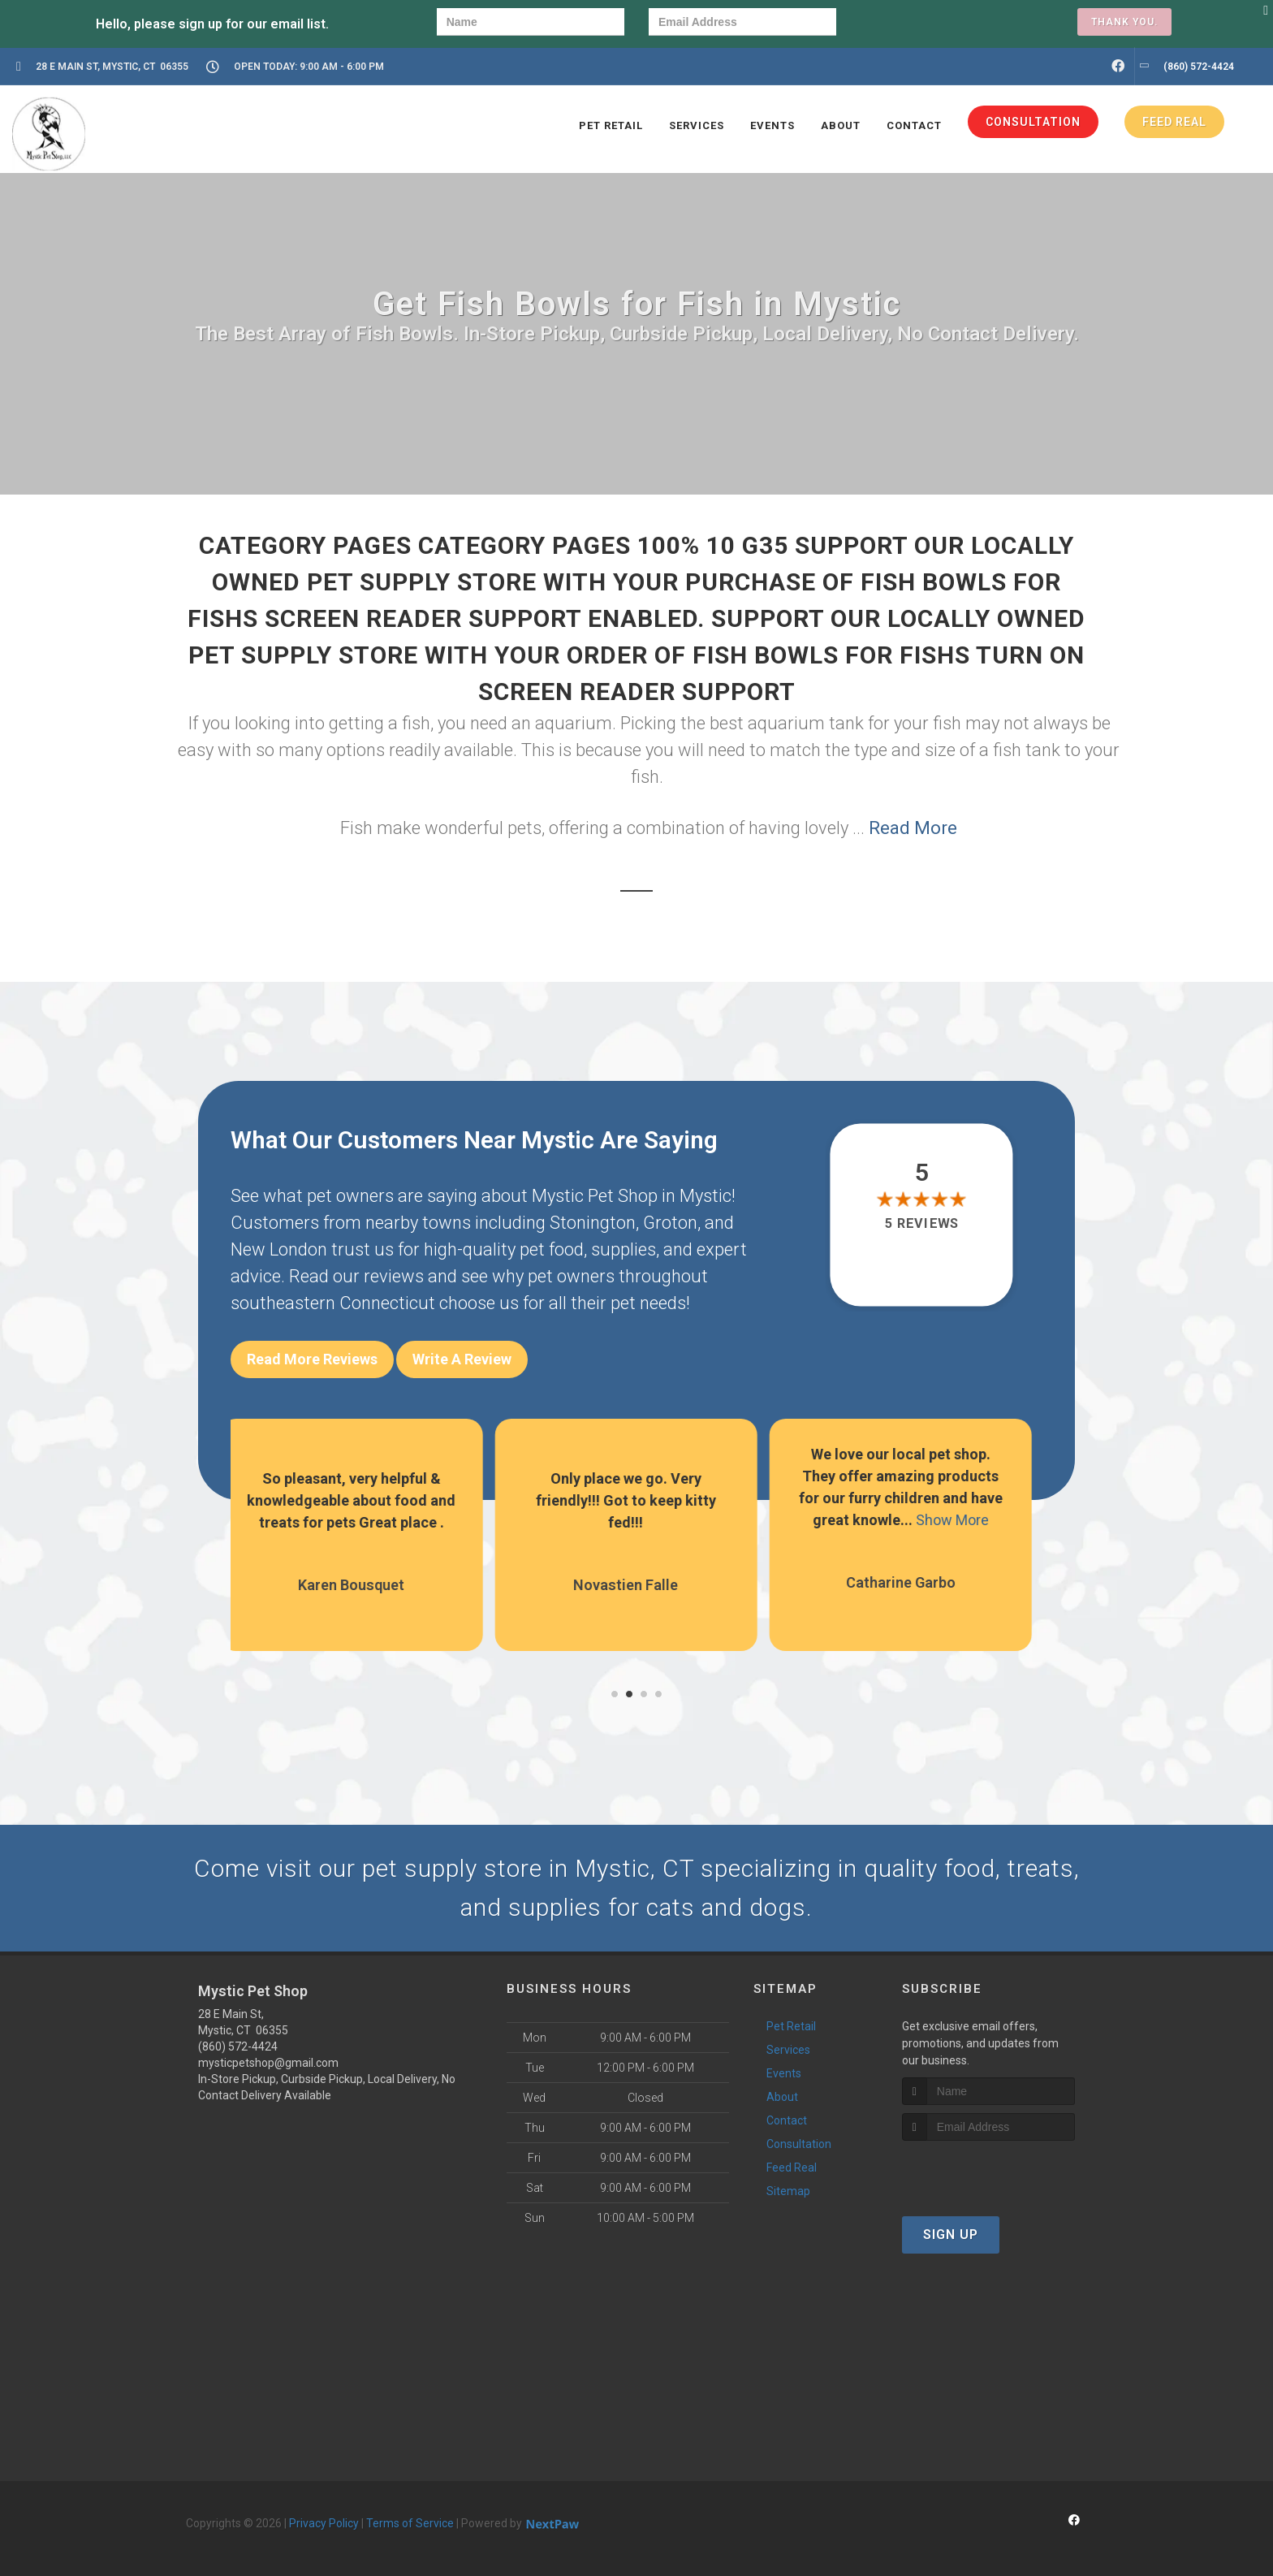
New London (279, 1249)
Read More (913, 828)
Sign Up (950, 2234)
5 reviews (922, 1224)
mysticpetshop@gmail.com (268, 2062)
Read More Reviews (312, 1359)
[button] (615, 1694)
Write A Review (461, 1359)
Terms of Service (410, 2523)
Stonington (593, 1222)
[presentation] (916, 24)
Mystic (705, 1196)
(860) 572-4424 (238, 2046)
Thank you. (1124, 22)
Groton (670, 1222)
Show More (962, 1519)
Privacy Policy (324, 2523)
